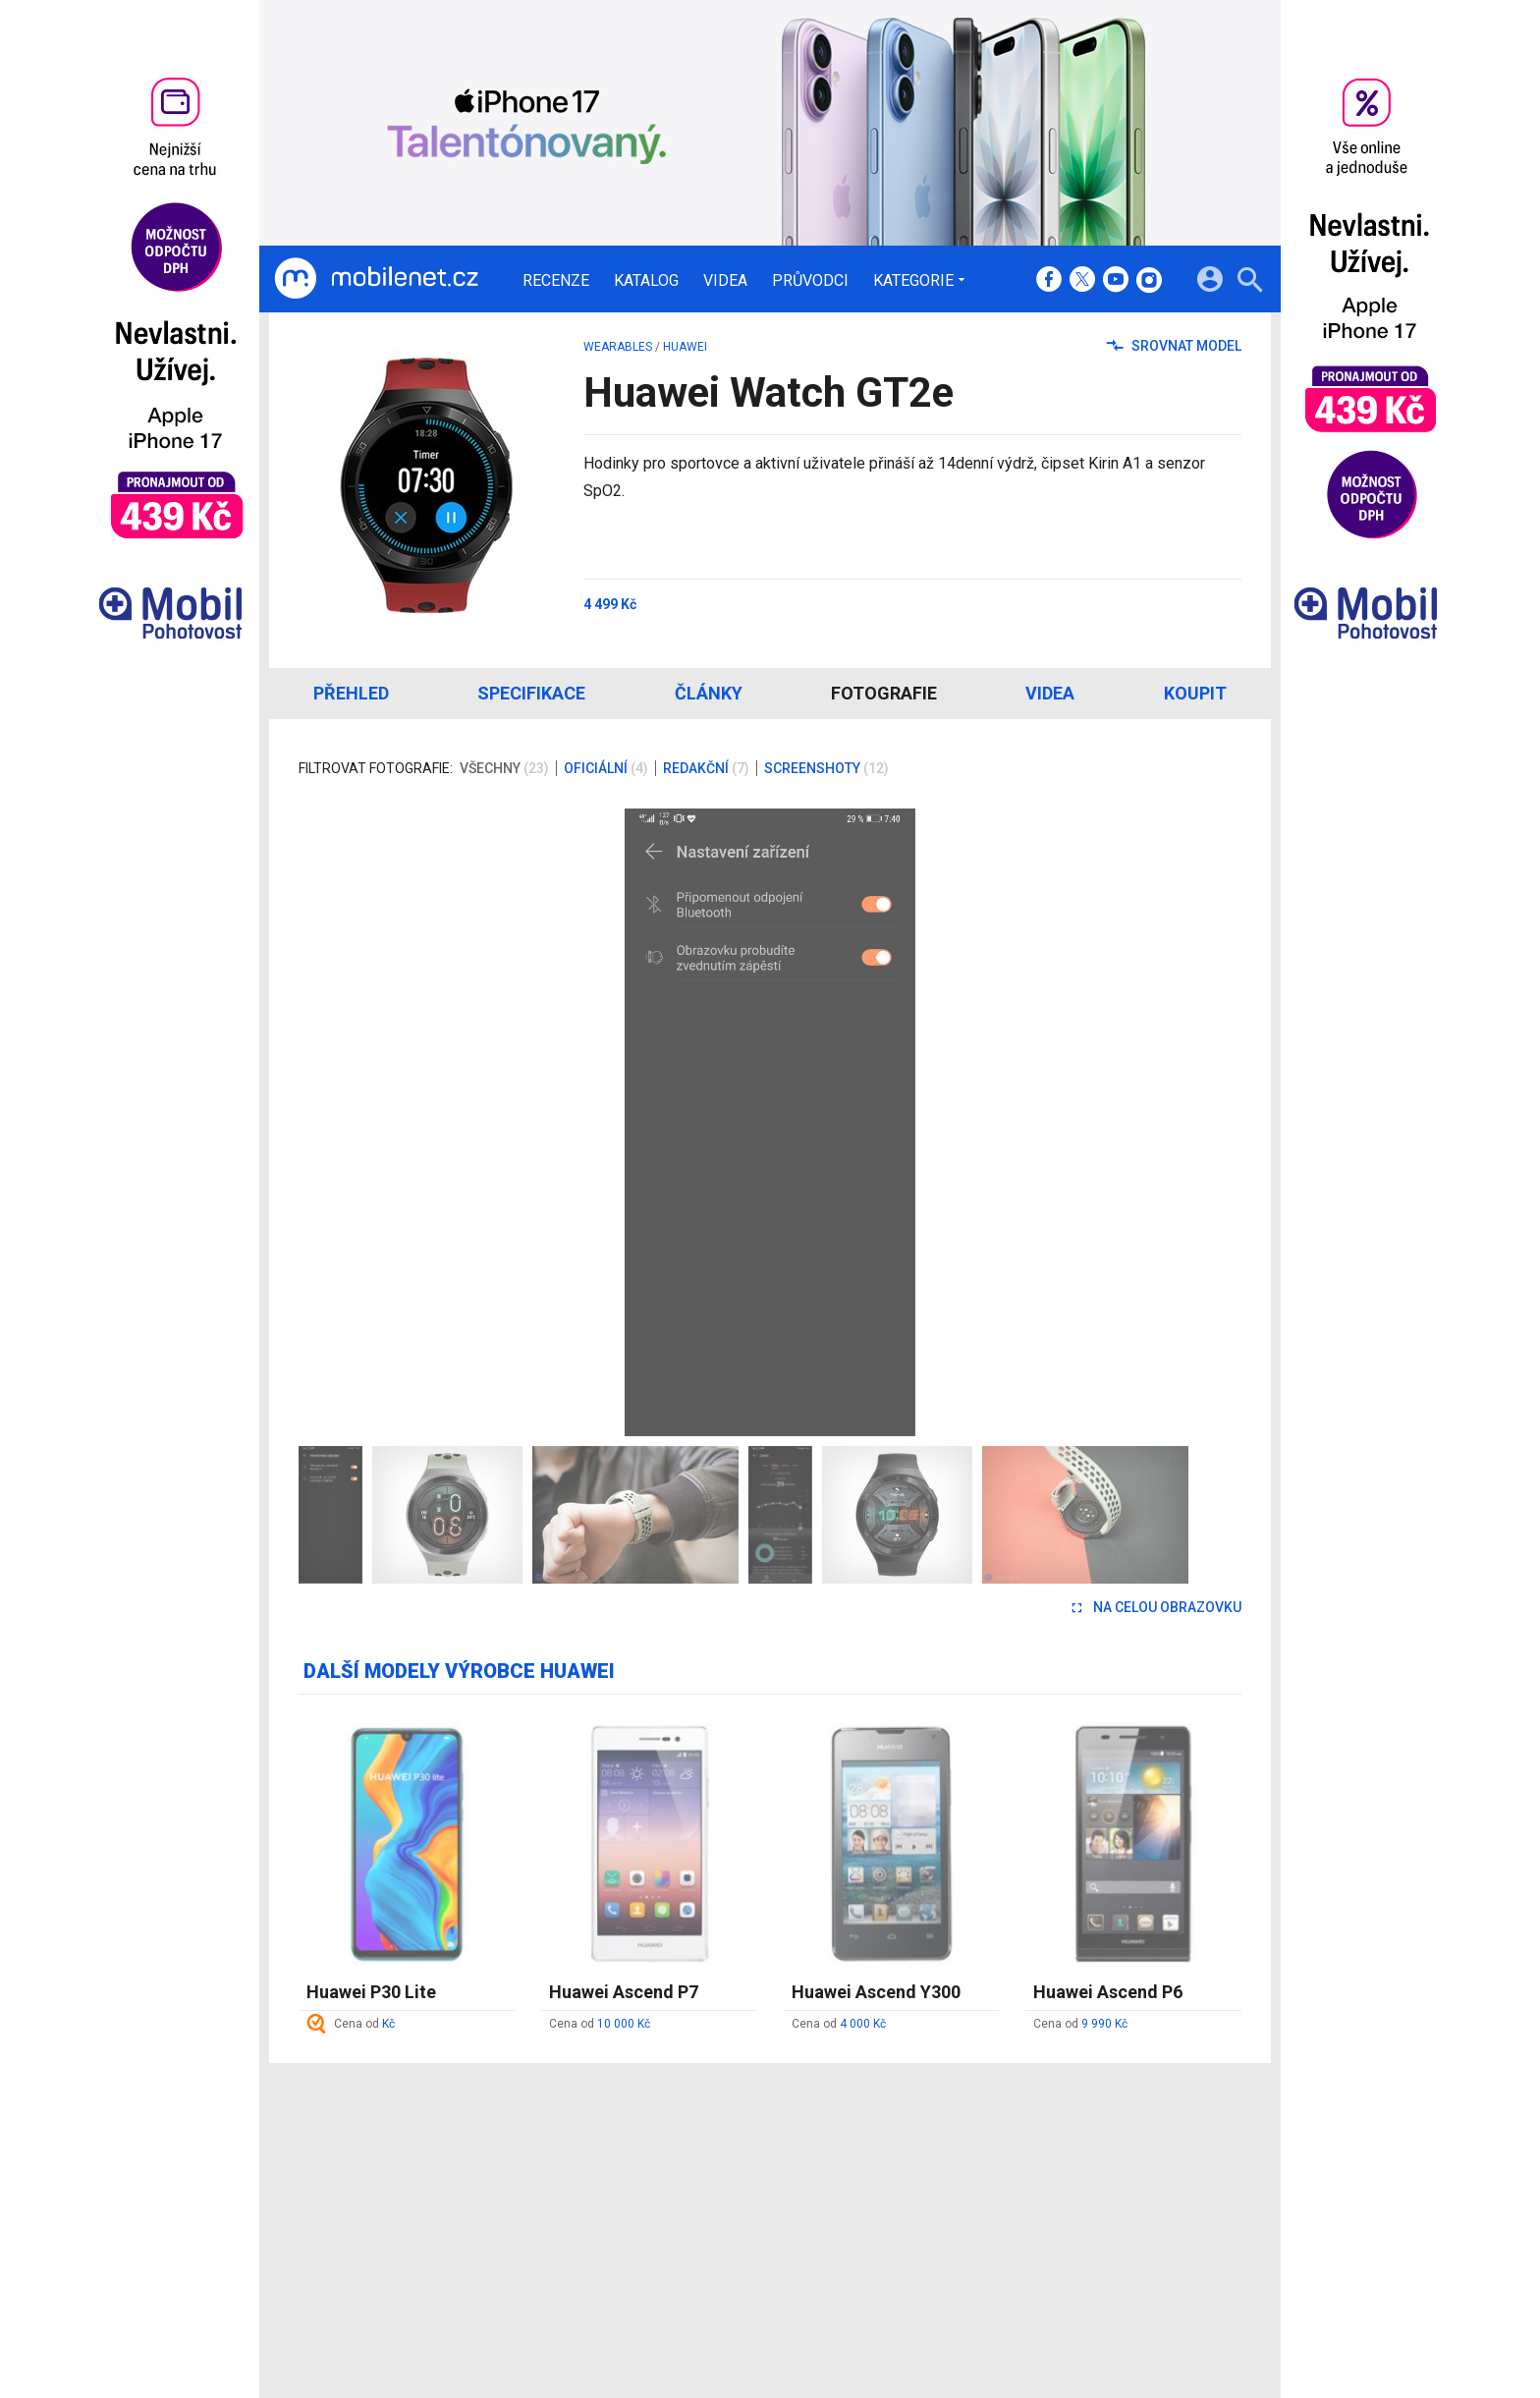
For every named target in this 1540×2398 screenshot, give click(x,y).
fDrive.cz (859, 2189)
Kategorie (913, 280)
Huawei (685, 347)
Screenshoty (826, 768)
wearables (617, 347)
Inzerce (704, 2214)
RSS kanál (711, 2240)
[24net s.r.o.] (1227, 2302)
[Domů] (376, 279)
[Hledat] (1250, 282)
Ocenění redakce (733, 2189)
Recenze (555, 281)
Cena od (364, 2024)
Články (708, 693)
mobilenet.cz (872, 2162)
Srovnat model (1174, 346)
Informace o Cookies (1047, 2162)
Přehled (351, 693)
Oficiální (606, 768)
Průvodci (810, 281)
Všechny (504, 768)
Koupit (1195, 693)
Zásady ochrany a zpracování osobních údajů (1124, 2214)
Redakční (706, 768)
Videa (725, 281)
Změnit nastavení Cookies (1062, 2189)
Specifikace (531, 693)
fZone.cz (860, 2214)
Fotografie (884, 693)
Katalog (646, 281)
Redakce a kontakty (742, 2162)
